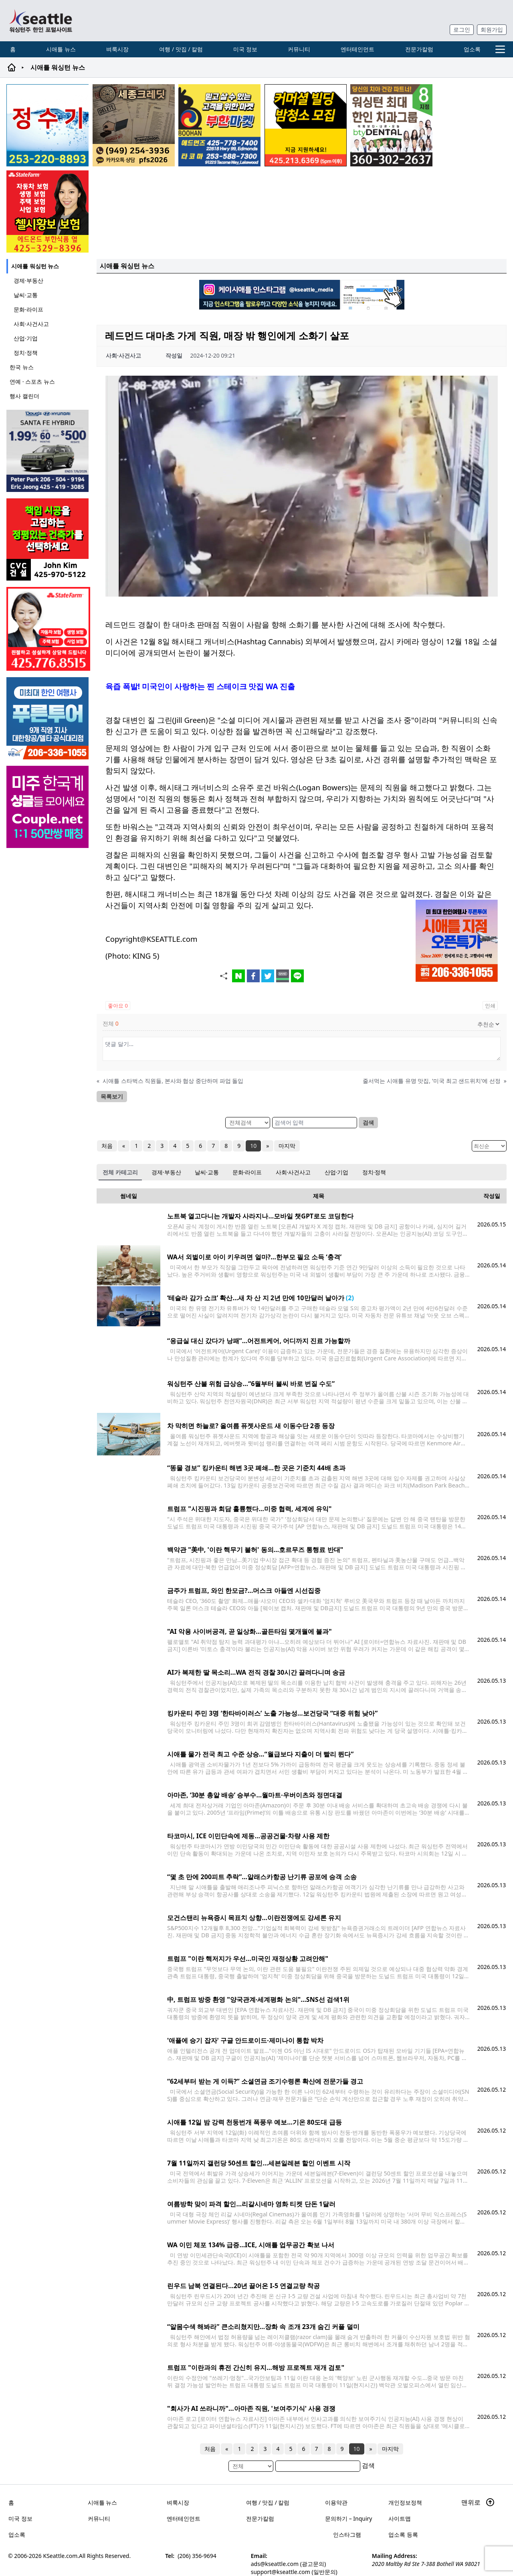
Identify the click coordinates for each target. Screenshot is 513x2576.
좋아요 (118, 1005)
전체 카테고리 (120, 1172)
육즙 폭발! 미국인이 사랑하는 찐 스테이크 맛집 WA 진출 (200, 686)
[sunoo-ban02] (48, 807)
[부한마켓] (219, 125)
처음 (107, 1145)
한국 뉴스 (22, 367)
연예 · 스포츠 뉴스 (32, 381)
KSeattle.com (60, 2553)
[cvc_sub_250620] (48, 539)
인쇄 (490, 1005)
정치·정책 (26, 352)
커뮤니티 (299, 49)
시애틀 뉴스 (61, 49)
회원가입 (492, 29)
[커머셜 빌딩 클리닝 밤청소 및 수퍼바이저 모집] (306, 125)
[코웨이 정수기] (47, 125)
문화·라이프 (28, 309)
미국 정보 (245, 49)
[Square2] (391, 125)
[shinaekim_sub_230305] (48, 629)
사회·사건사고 (31, 324)
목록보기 (112, 1096)
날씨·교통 (26, 295)
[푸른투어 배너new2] (48, 718)
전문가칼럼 (419, 49)
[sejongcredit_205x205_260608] (134, 125)
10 (253, 1145)
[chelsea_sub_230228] (47, 211)
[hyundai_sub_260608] (48, 451)
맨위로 (478, 2500)
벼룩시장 (117, 49)
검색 (368, 1122)
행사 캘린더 (24, 396)
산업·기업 (26, 338)
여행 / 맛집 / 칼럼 (181, 49)
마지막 (287, 1145)
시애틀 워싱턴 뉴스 (35, 266)
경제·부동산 (28, 280)
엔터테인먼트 (357, 49)
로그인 (461, 29)
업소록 (472, 49)
